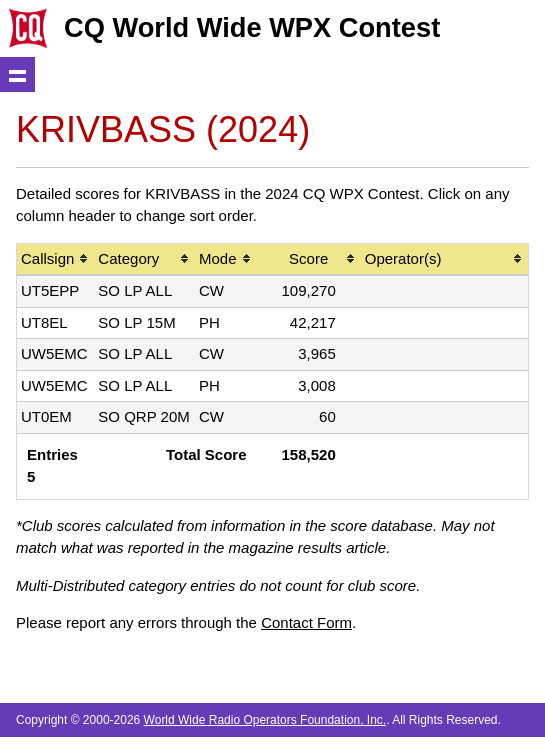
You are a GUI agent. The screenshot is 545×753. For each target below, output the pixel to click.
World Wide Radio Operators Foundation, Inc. (265, 720)
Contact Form (306, 622)
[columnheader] (55, 260)
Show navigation (17, 74)
